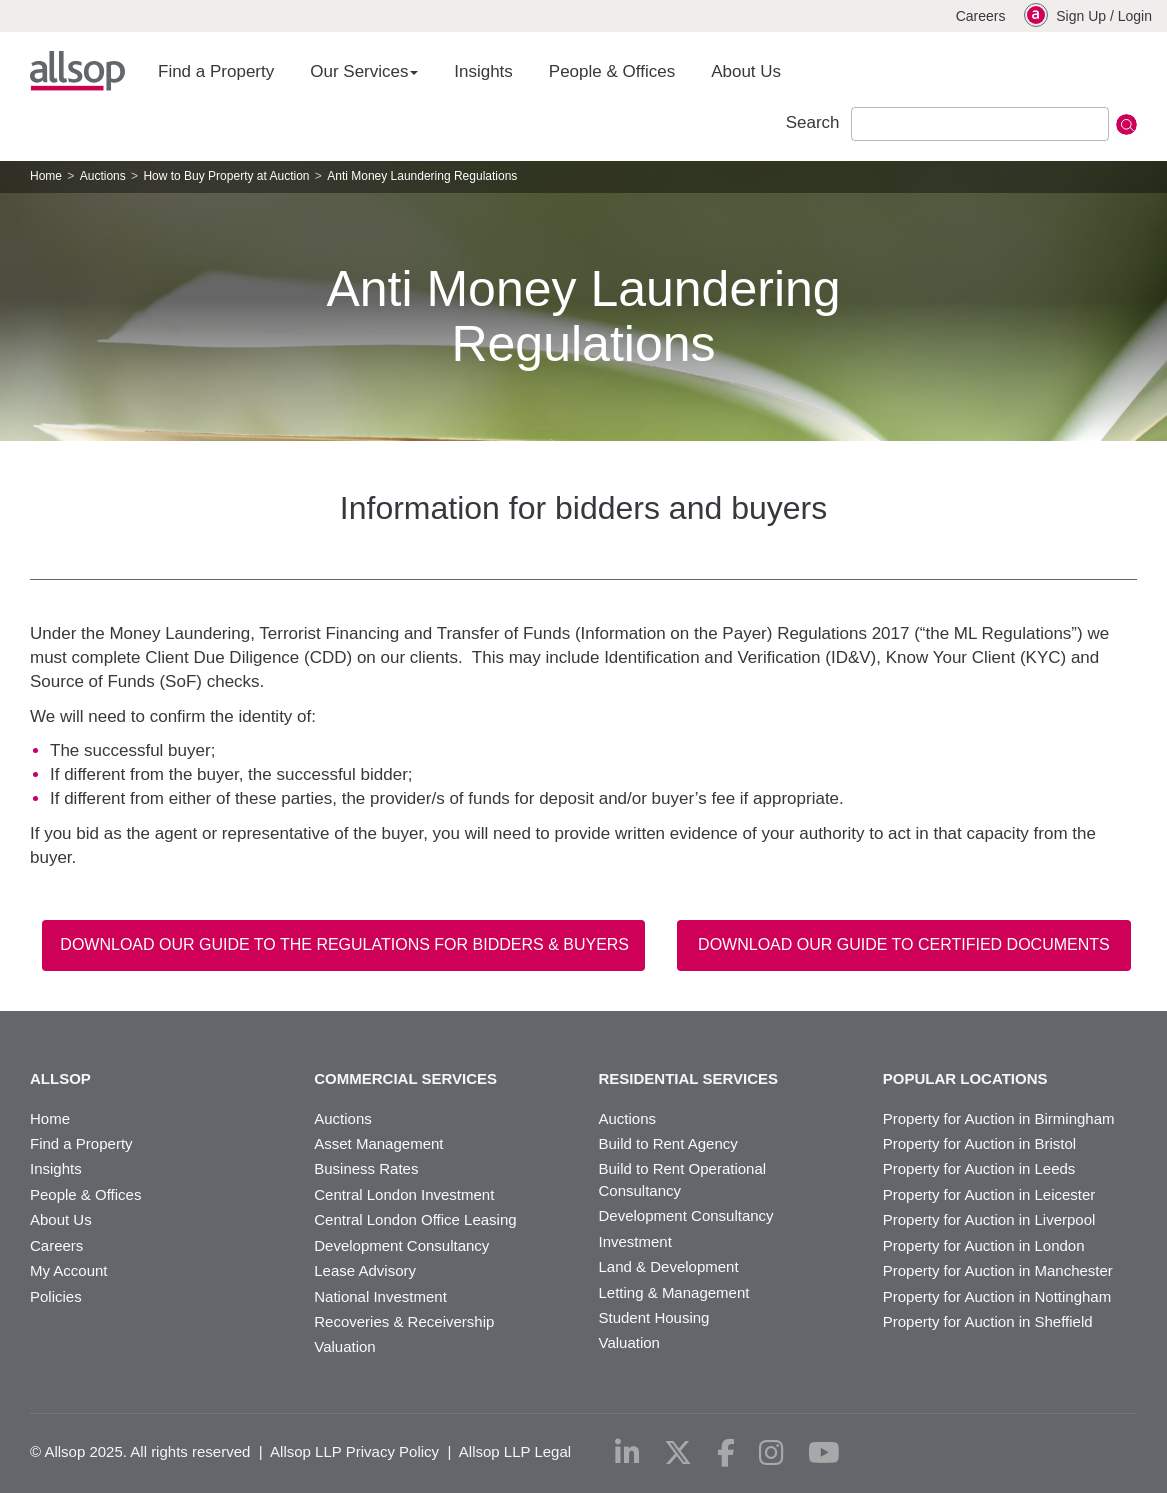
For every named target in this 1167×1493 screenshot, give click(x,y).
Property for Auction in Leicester (989, 1194)
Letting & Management (674, 1292)
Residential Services (689, 1079)
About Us (746, 71)
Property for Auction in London (984, 1245)
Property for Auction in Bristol (979, 1143)
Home (46, 176)
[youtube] (824, 1453)
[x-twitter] (678, 1453)
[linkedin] (627, 1453)
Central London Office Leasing (415, 1219)
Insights (483, 71)
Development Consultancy (401, 1245)
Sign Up (1081, 16)
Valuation (344, 1346)
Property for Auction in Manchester (998, 1270)
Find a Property (216, 71)
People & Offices (612, 71)
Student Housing (654, 1317)
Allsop (77, 71)
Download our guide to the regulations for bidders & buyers (344, 944)
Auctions (103, 176)
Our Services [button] (364, 71)
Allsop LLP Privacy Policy (354, 1451)
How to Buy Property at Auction (226, 176)
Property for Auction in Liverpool (989, 1219)
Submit (1126, 124)
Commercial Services (405, 1079)
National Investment (380, 1296)
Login (1135, 16)
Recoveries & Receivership (404, 1321)
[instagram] (771, 1453)
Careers (981, 16)
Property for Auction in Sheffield (988, 1321)
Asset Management (378, 1143)
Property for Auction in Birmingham (999, 1118)
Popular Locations (965, 1079)
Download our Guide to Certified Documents (904, 944)
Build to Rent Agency (668, 1143)
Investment (635, 1241)
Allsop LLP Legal (515, 1451)
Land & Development (669, 1266)
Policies (56, 1296)
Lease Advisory (365, 1270)
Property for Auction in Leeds (979, 1168)
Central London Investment (404, 1194)
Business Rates (366, 1168)
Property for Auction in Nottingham (997, 1296)
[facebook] (726, 1453)
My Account (69, 1270)
